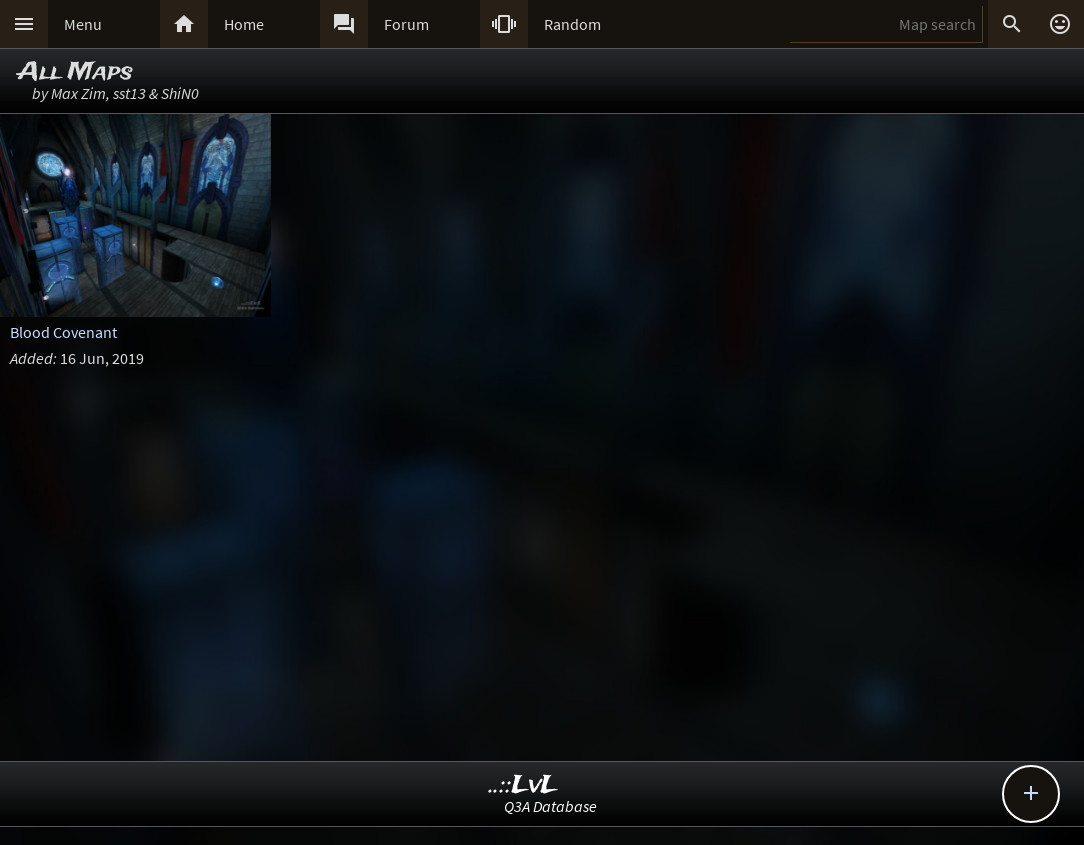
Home (244, 24)
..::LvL (523, 785)
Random (572, 24)
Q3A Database (550, 806)
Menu (83, 24)
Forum (406, 24)
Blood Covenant (63, 332)
